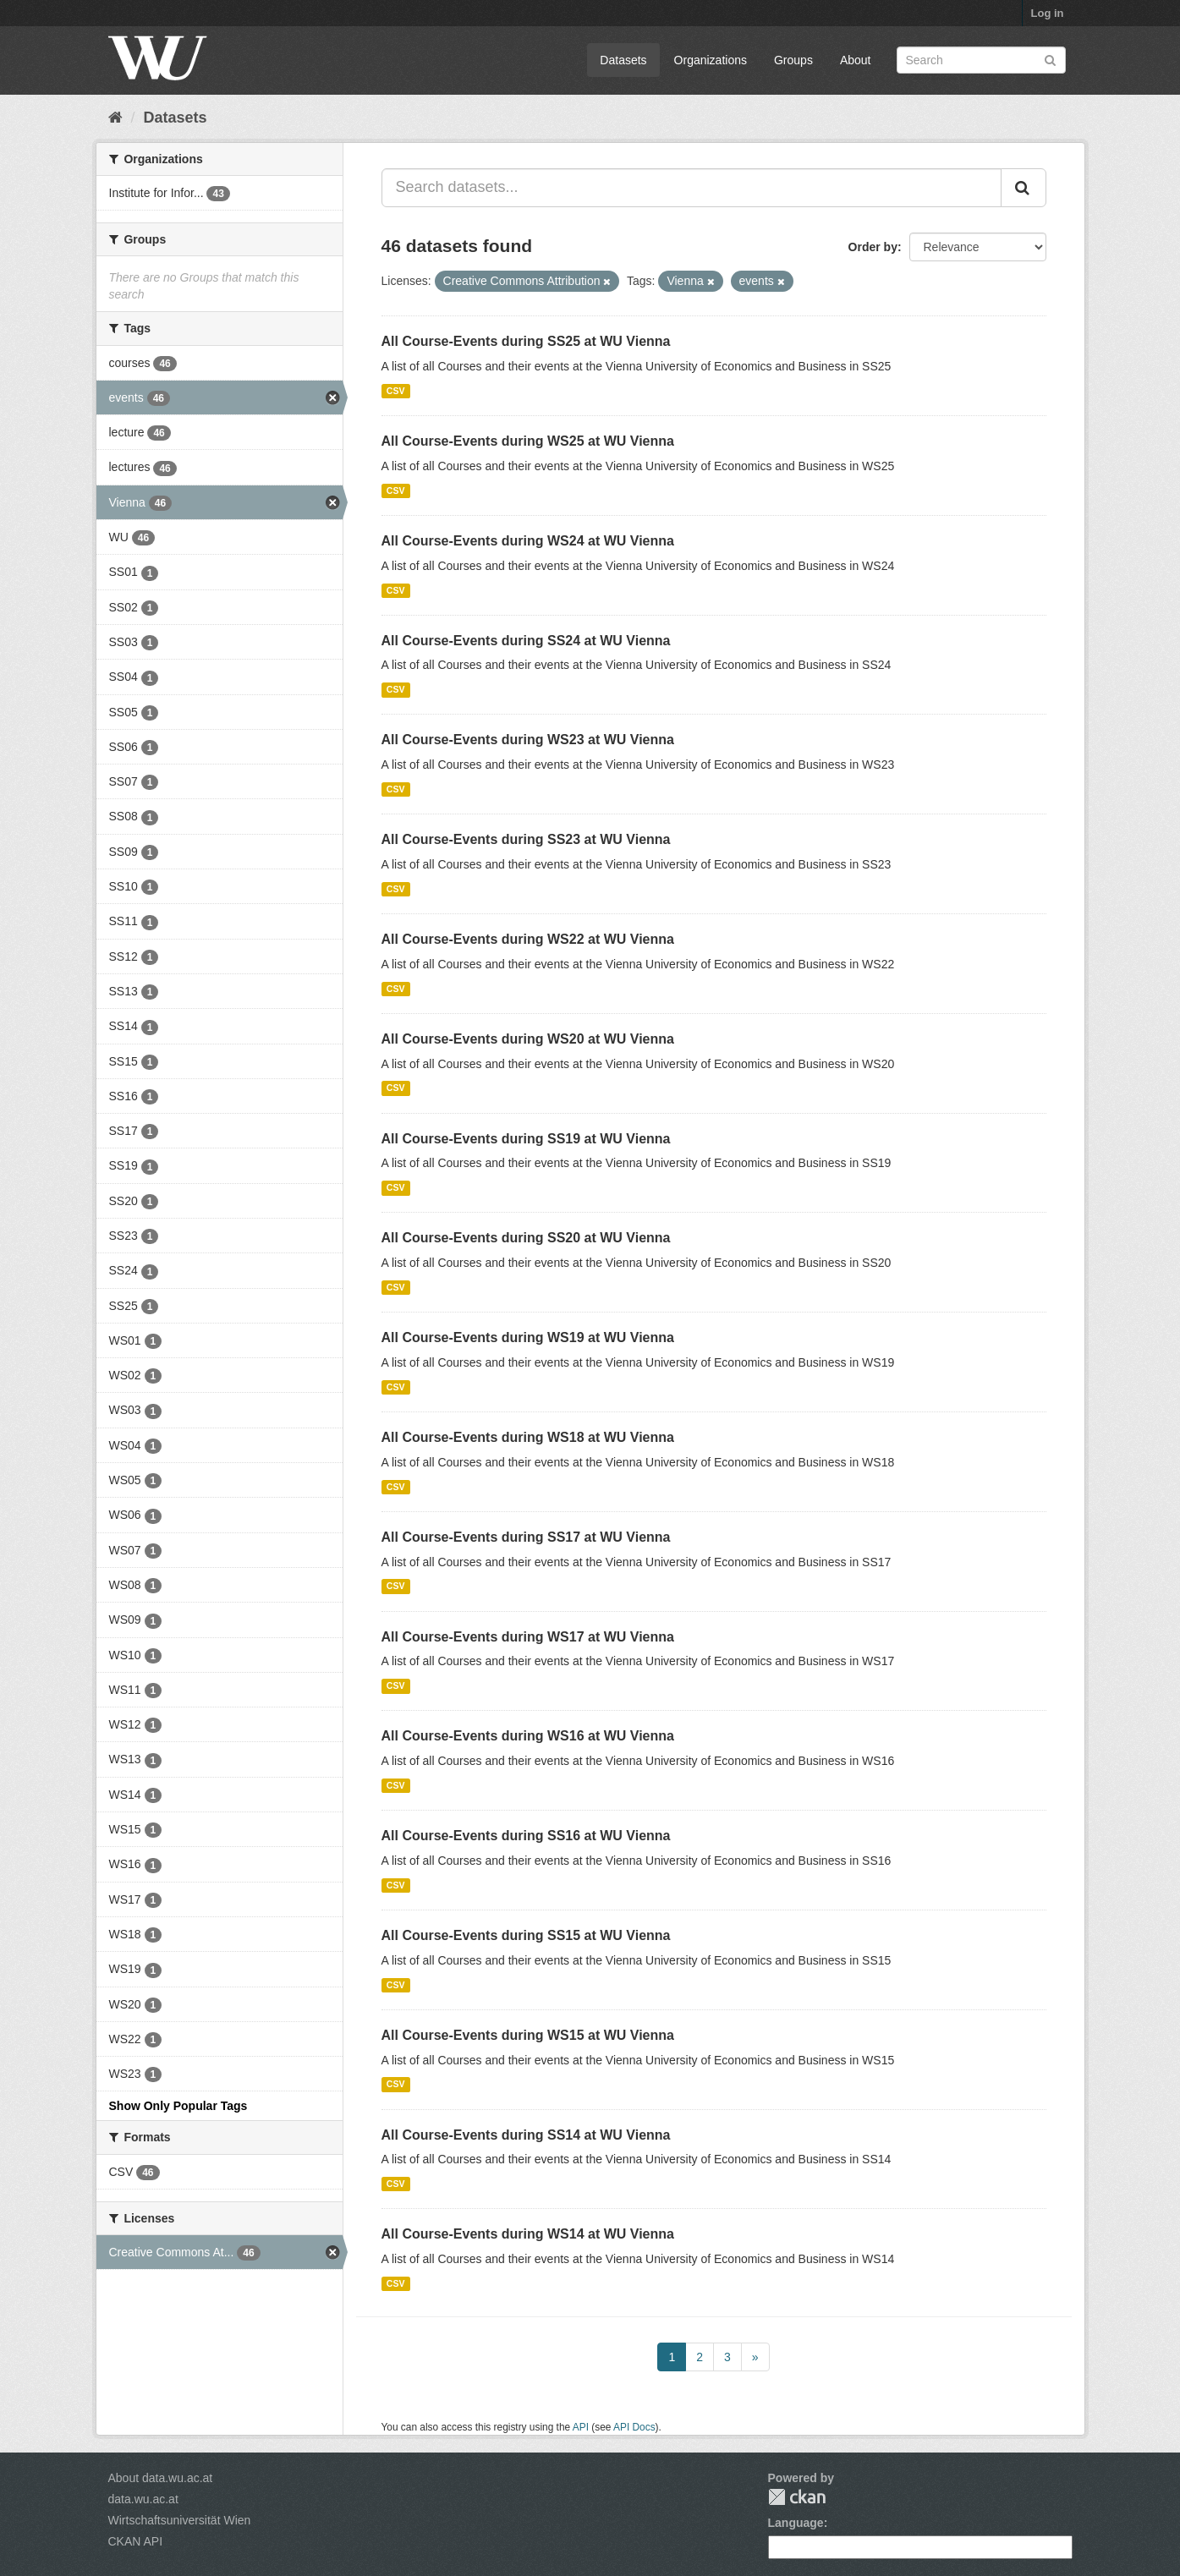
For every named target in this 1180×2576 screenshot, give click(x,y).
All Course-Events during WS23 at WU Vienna (527, 739)
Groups (793, 60)
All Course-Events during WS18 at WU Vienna (527, 1437)
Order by (872, 247)
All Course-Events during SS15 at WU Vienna (526, 1935)
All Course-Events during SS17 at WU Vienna (526, 1537)
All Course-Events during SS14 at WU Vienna (526, 2135)
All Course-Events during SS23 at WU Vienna (526, 839)
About (855, 60)
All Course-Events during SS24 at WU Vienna (526, 640)
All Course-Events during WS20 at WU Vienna (527, 1039)
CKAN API (135, 2541)
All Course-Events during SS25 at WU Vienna (526, 341)
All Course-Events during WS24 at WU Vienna (527, 541)
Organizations (710, 60)
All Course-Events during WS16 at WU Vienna (527, 1736)
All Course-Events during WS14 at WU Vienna (527, 2234)
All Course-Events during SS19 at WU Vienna (526, 1139)
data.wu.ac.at (143, 2499)
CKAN (797, 2497)
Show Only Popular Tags (178, 2106)
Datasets (623, 60)
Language (796, 2522)
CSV (396, 391)
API (581, 2427)
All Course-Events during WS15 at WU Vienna (527, 2035)
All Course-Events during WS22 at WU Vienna (527, 939)
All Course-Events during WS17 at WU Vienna (527, 1637)
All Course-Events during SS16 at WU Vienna (526, 1835)
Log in (1047, 13)
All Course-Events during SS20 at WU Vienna (526, 1237)
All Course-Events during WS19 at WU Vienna (527, 1337)
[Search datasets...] (691, 187)
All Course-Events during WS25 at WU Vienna (527, 441)
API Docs (634, 2427)
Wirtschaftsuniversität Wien (179, 2520)
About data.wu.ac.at (160, 2478)
